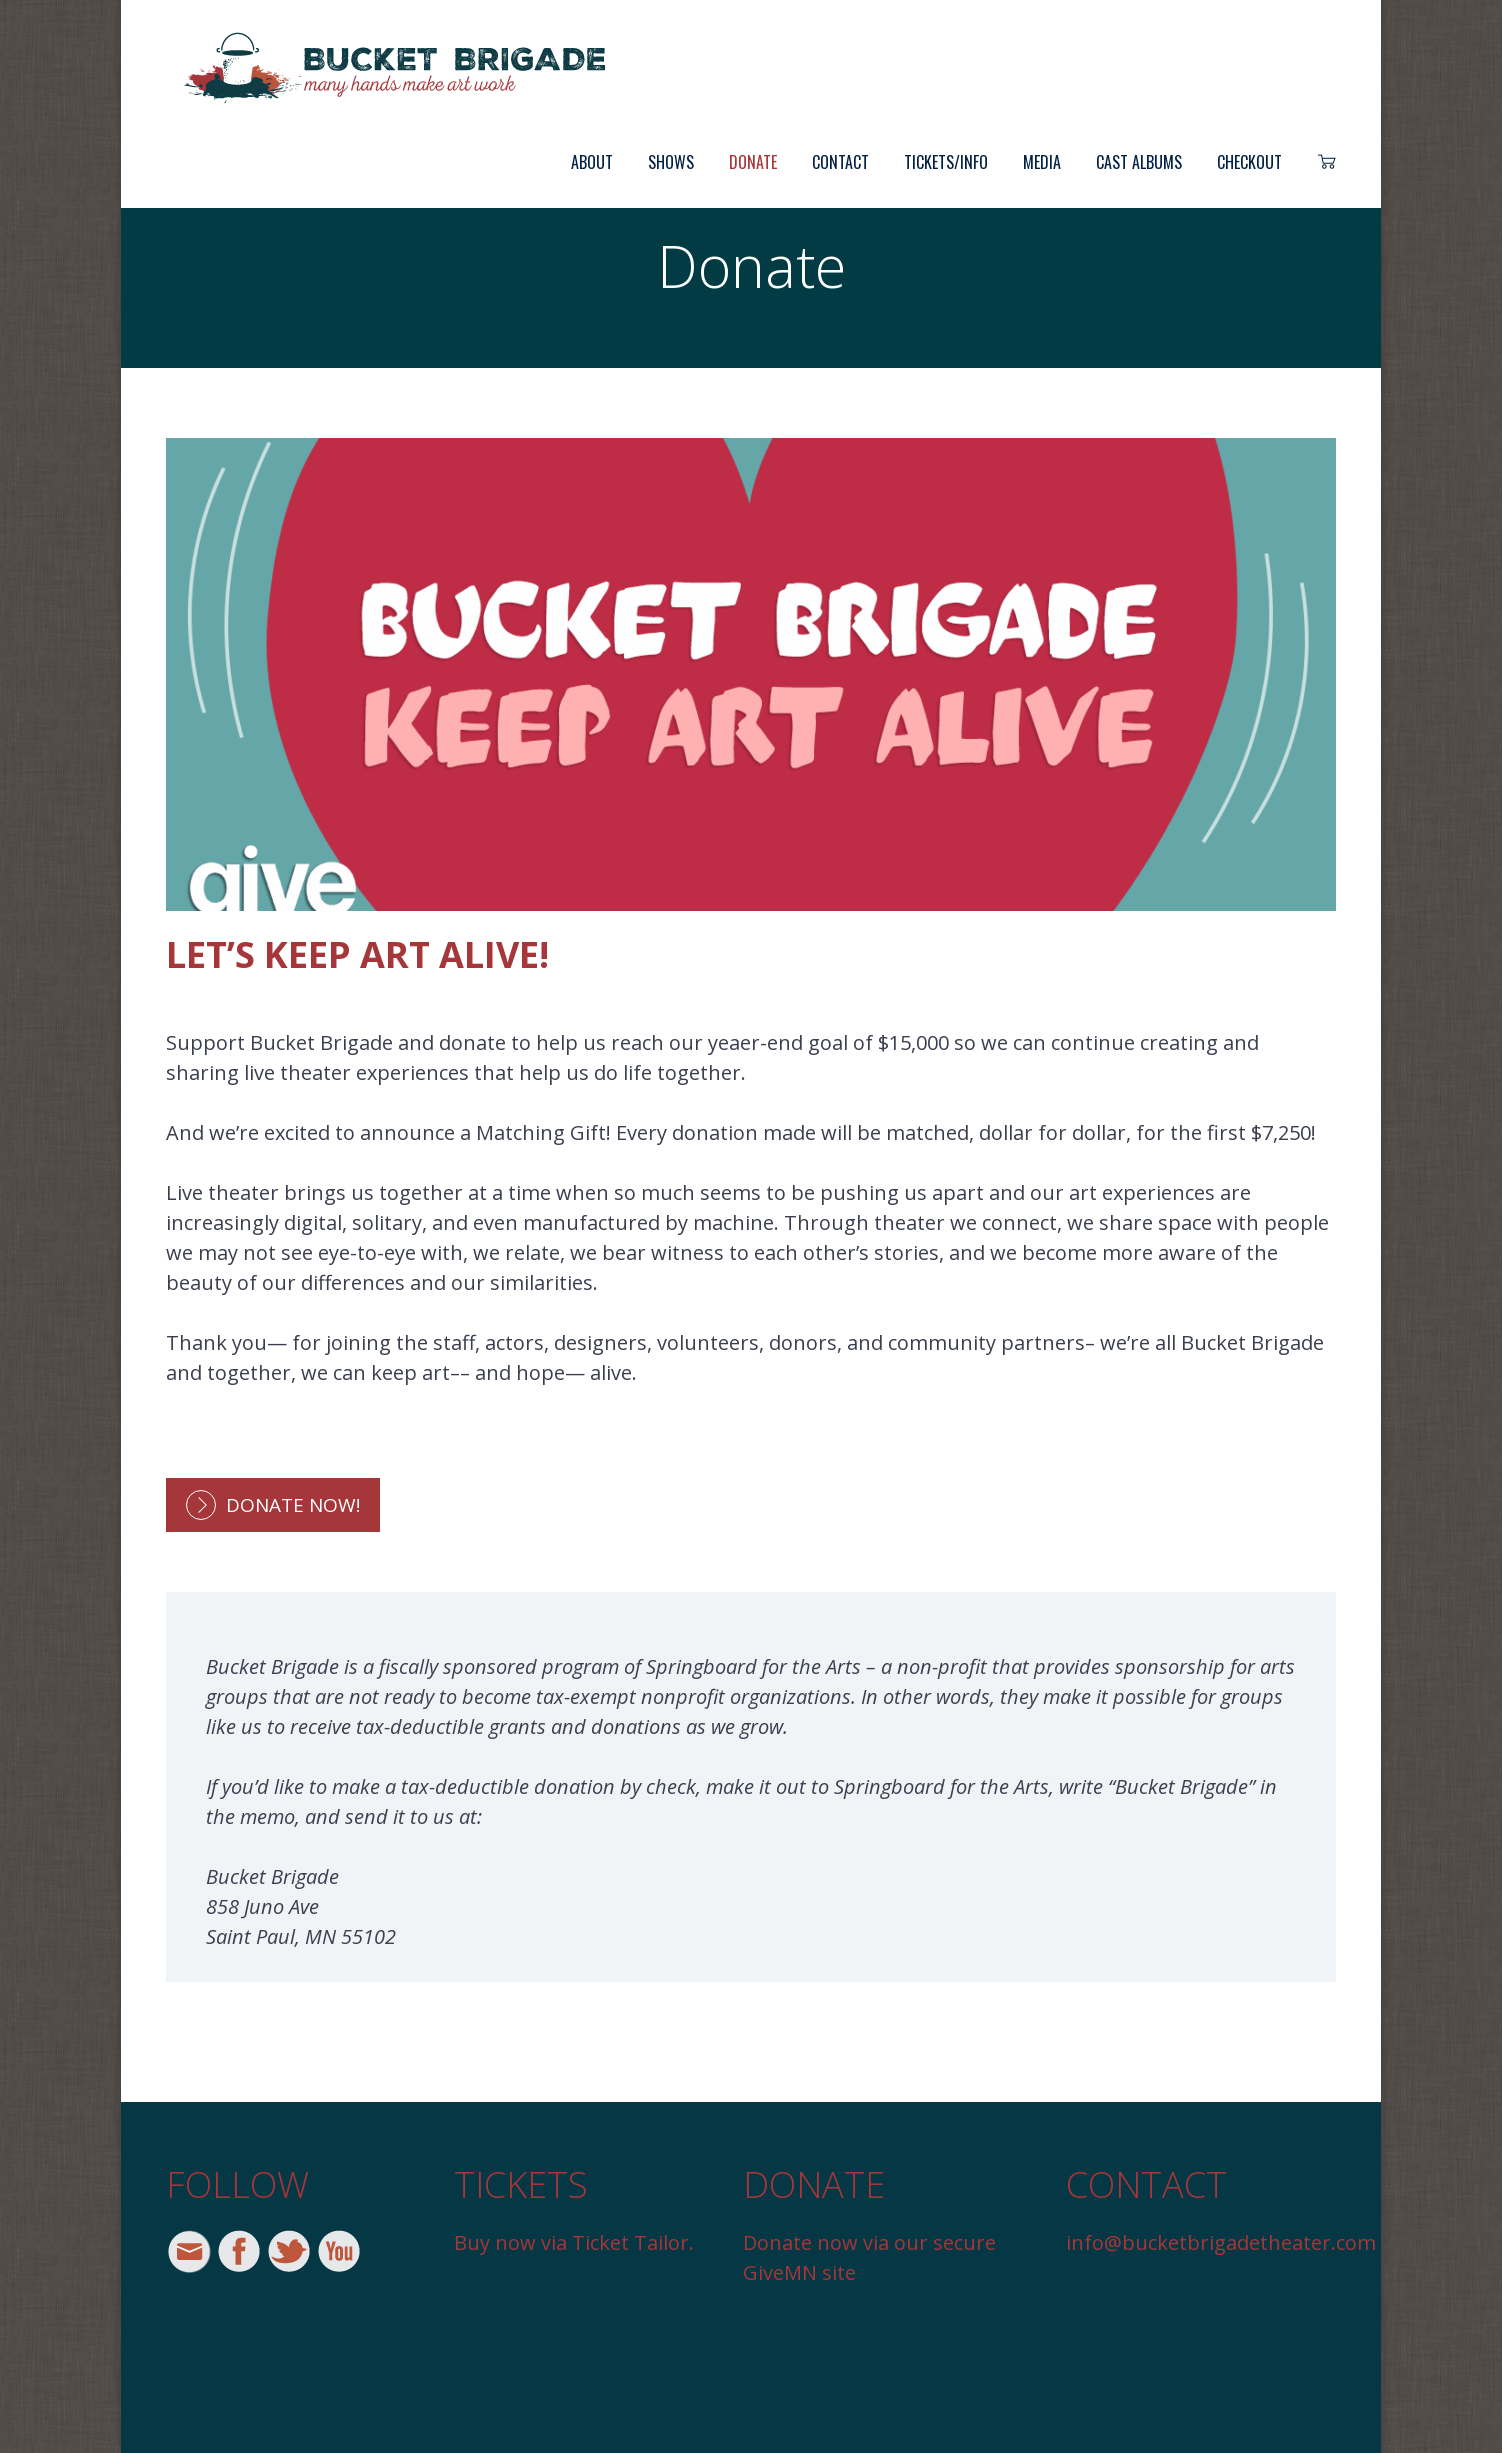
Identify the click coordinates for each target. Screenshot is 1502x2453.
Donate (753, 162)
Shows (671, 162)
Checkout (1249, 162)
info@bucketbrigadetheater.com (1221, 2242)
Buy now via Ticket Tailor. (574, 2242)
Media (1042, 162)
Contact (840, 162)
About (592, 162)
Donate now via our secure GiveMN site (869, 2257)
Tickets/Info (946, 162)
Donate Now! (293, 1505)
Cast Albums (1139, 162)
